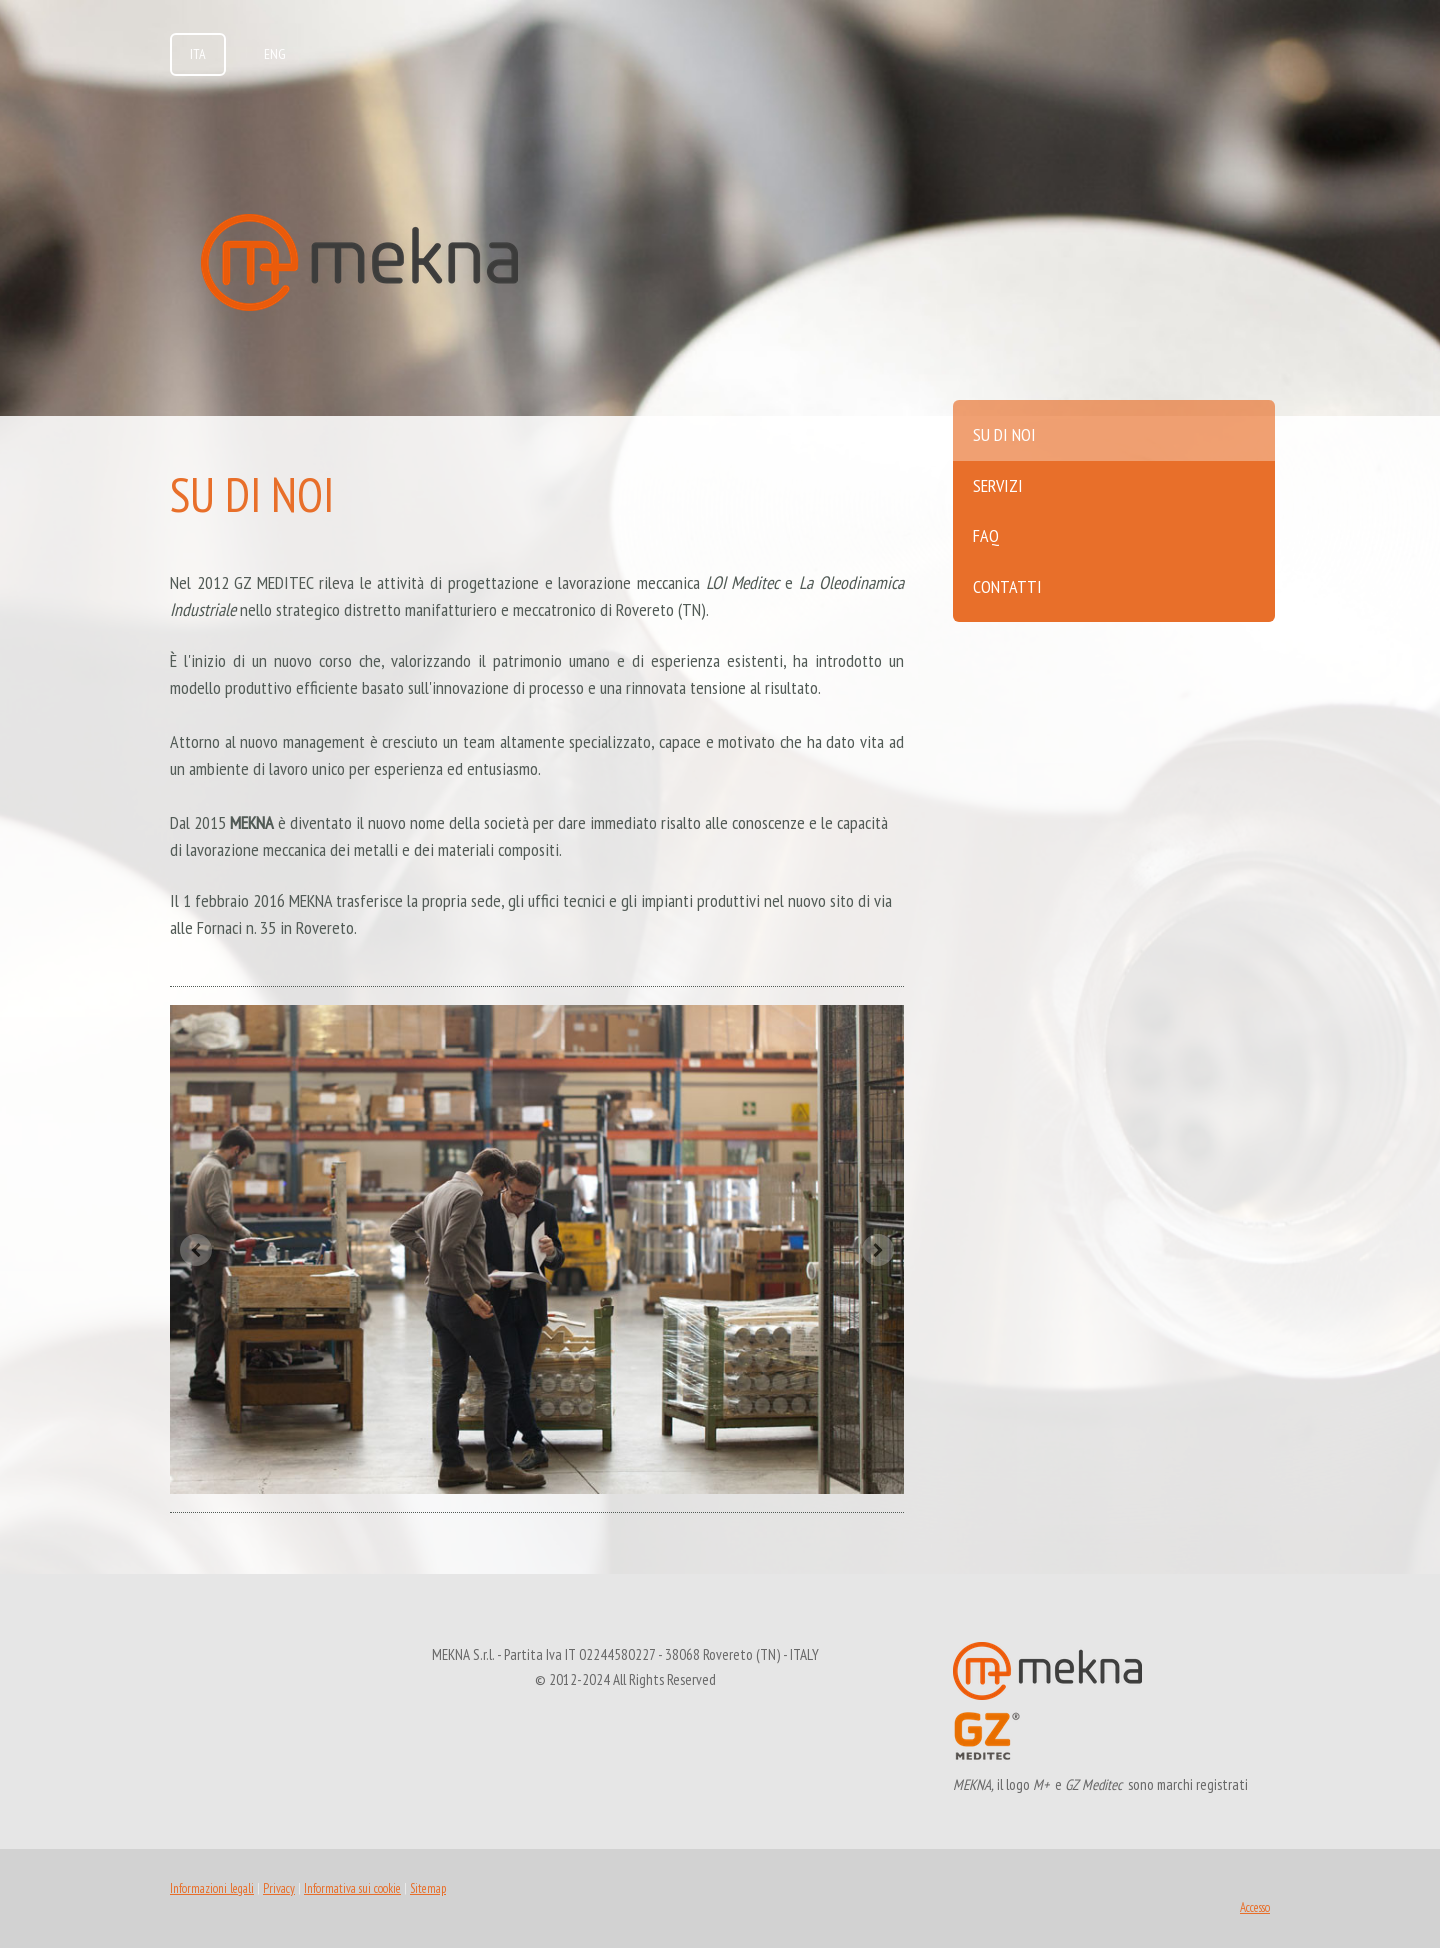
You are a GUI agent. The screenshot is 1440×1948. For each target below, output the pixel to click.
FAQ (986, 535)
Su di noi (1004, 434)
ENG (275, 54)
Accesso (1255, 1907)
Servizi (998, 485)
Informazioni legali (212, 1888)
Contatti (1007, 586)
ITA (198, 54)
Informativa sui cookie (352, 1888)
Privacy (279, 1888)
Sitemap (428, 1888)
